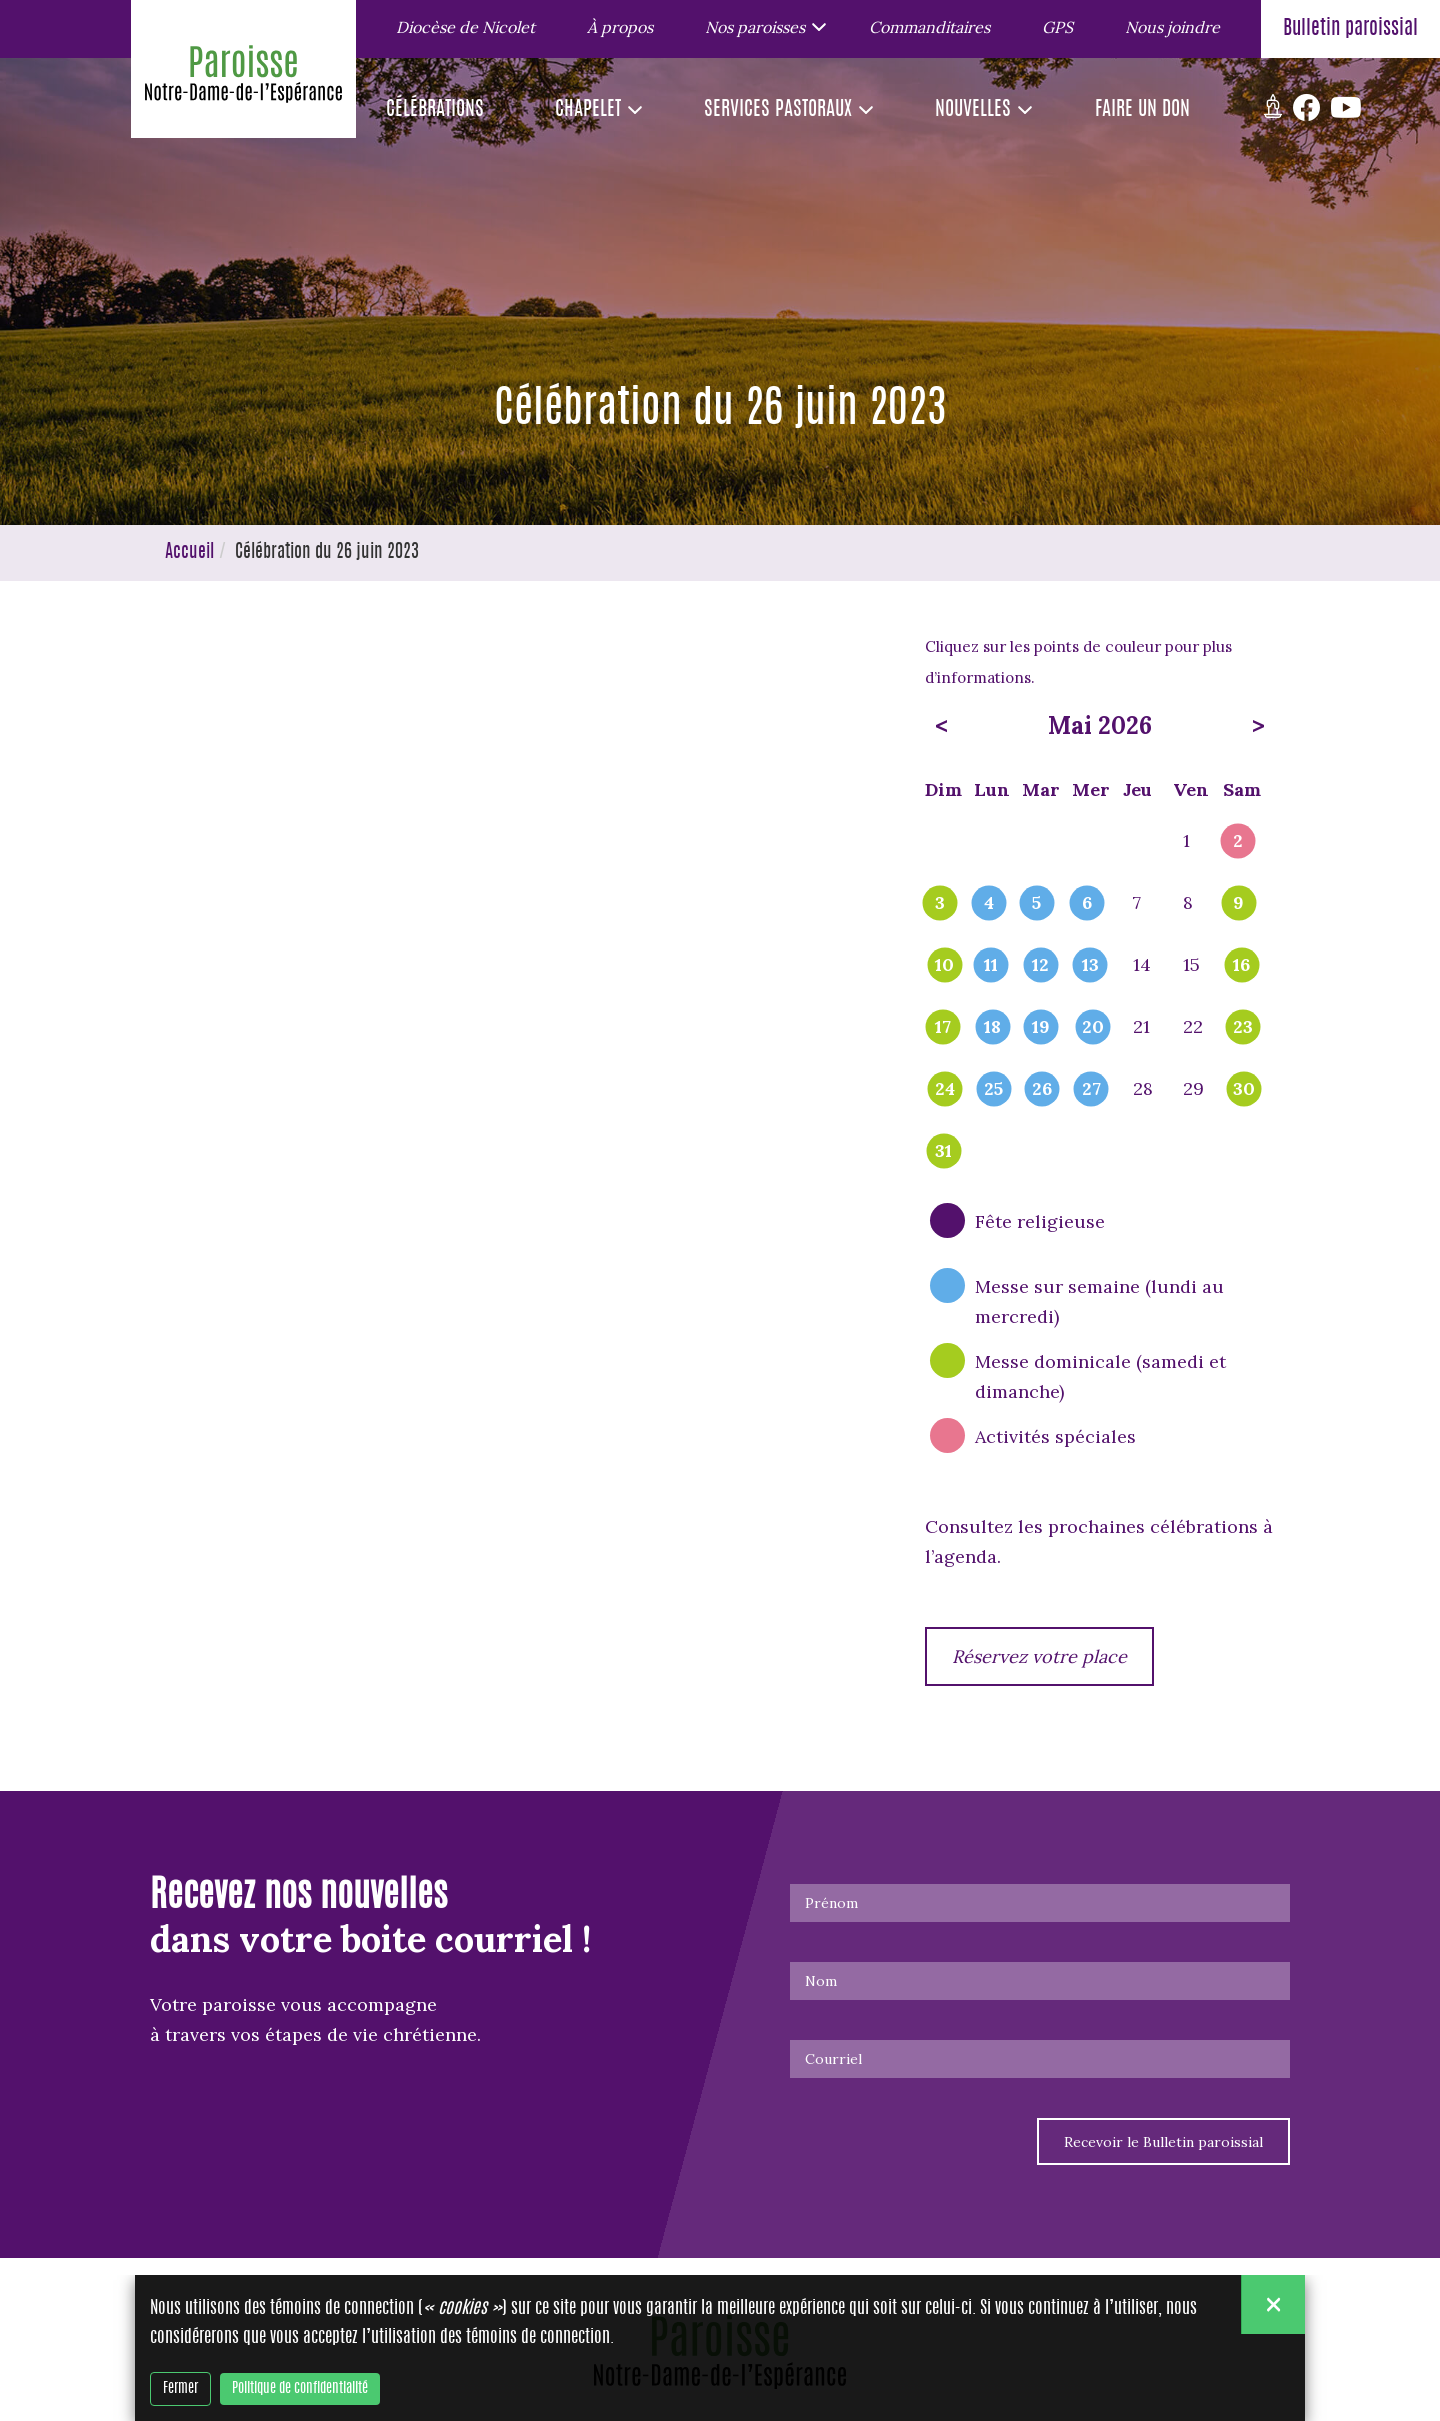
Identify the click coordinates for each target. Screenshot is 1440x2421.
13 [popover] (1090, 966)
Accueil (189, 553)
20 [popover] (1093, 1028)
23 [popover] (1243, 1028)
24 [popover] (945, 1090)
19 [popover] (1041, 1028)
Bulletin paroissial (1350, 29)
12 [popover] (1040, 966)
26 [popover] (1042, 1090)
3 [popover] (940, 904)
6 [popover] (1087, 904)
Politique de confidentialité (300, 2389)
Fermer (180, 2389)
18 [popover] (992, 1028)
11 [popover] (991, 966)
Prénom (831, 1903)
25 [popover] (993, 1090)
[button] (761, 26)
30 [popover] (1244, 1090)
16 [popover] (1241, 966)
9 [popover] (1238, 904)
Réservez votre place (1039, 1656)
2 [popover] (1238, 842)
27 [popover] (1091, 1090)
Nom (821, 1981)
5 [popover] (1036, 904)
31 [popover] (943, 1152)
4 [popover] (989, 904)
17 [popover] (943, 1028)
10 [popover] (944, 966)
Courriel (833, 2059)
